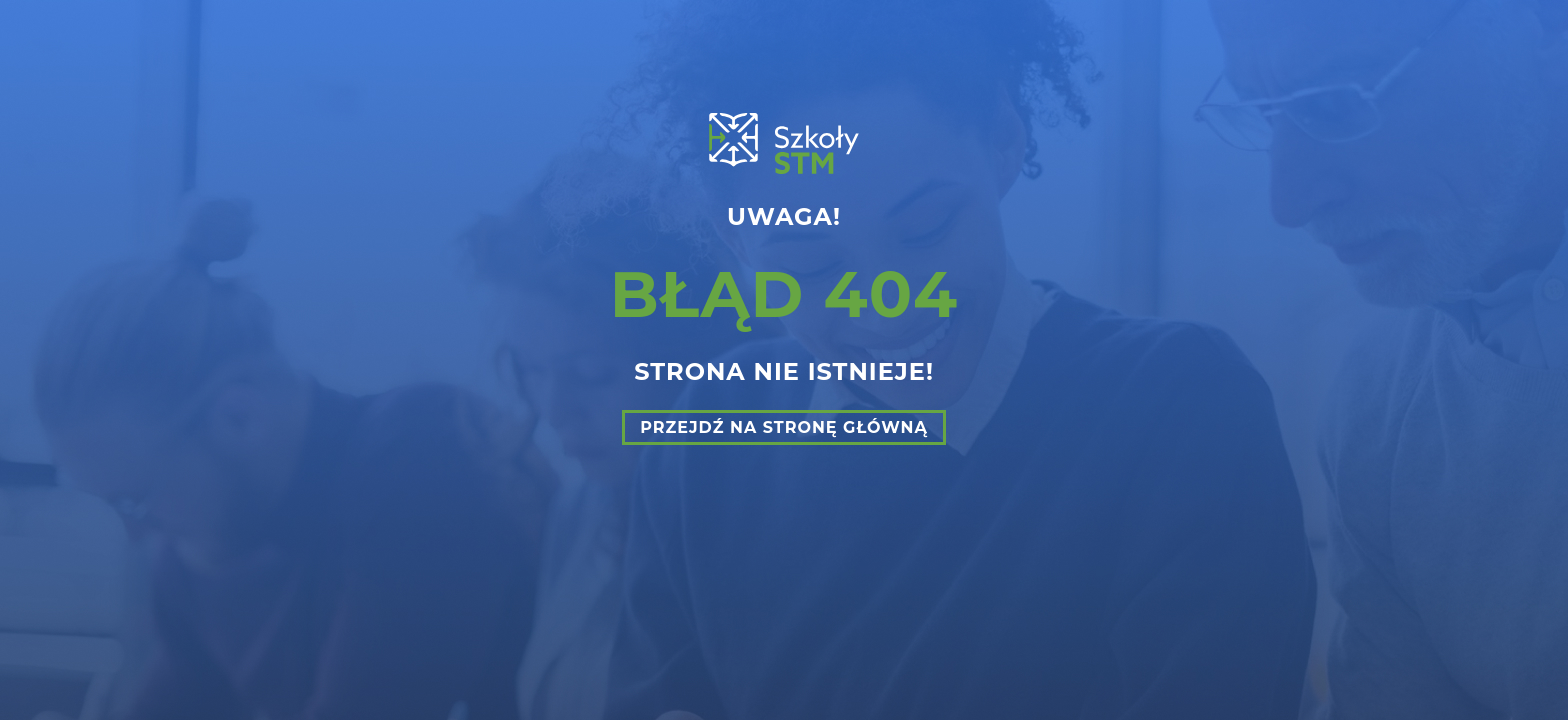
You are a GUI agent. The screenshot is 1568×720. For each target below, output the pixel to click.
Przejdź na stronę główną (784, 427)
